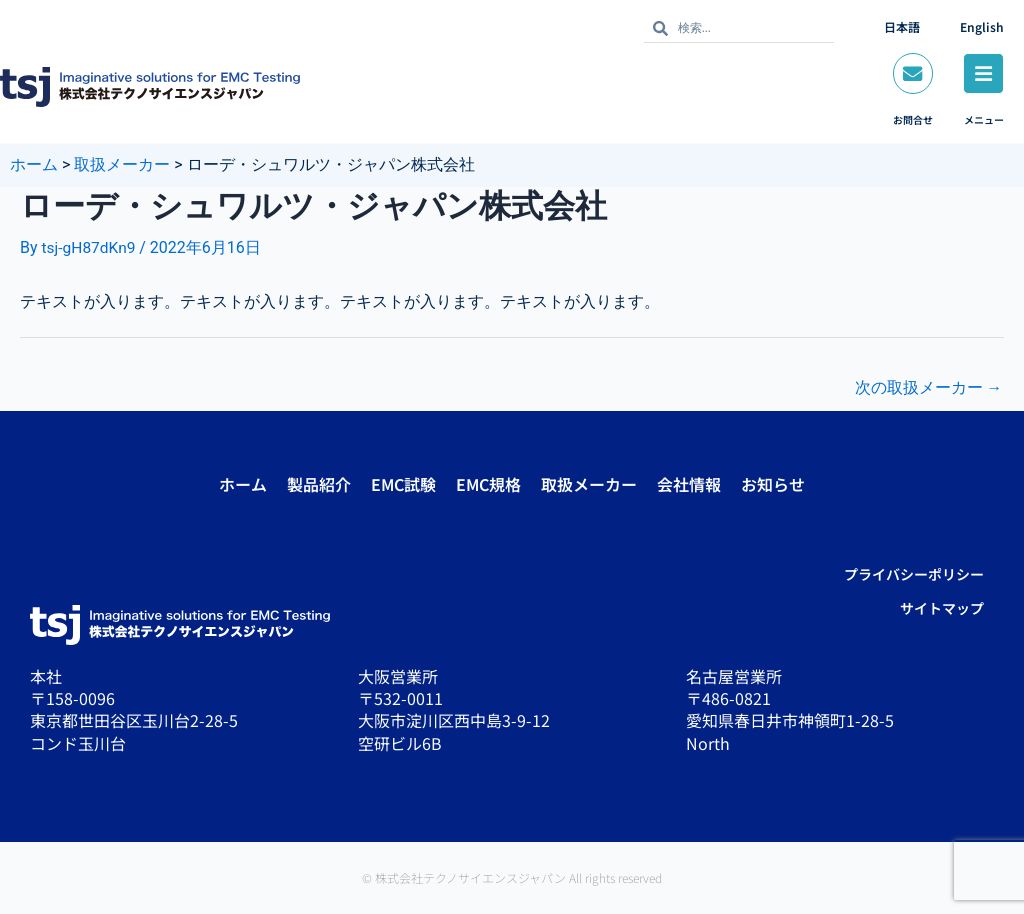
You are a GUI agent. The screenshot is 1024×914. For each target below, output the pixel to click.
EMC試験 (403, 484)
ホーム (243, 484)
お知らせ (773, 484)
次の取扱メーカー (928, 388)
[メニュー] (983, 74)
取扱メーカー (589, 484)
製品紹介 (319, 484)
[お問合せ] (911, 74)
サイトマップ (942, 608)
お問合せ (911, 120)
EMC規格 (488, 484)
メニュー (983, 120)
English (982, 26)
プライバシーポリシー (914, 574)
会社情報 (689, 484)
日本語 (902, 26)
